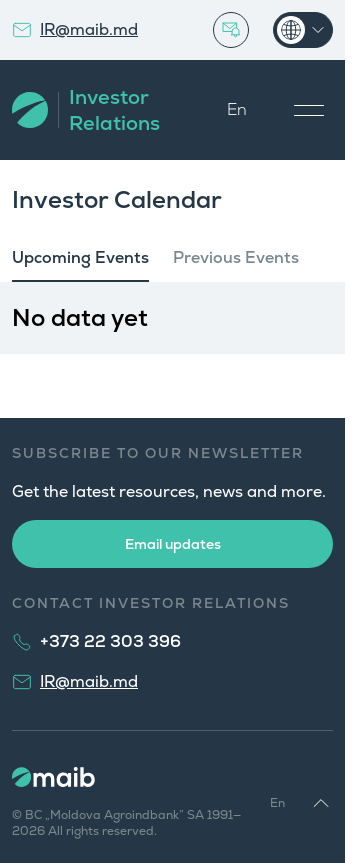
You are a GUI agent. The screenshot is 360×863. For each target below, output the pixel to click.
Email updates (173, 544)
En (237, 109)
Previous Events (236, 257)
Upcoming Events (80, 257)
